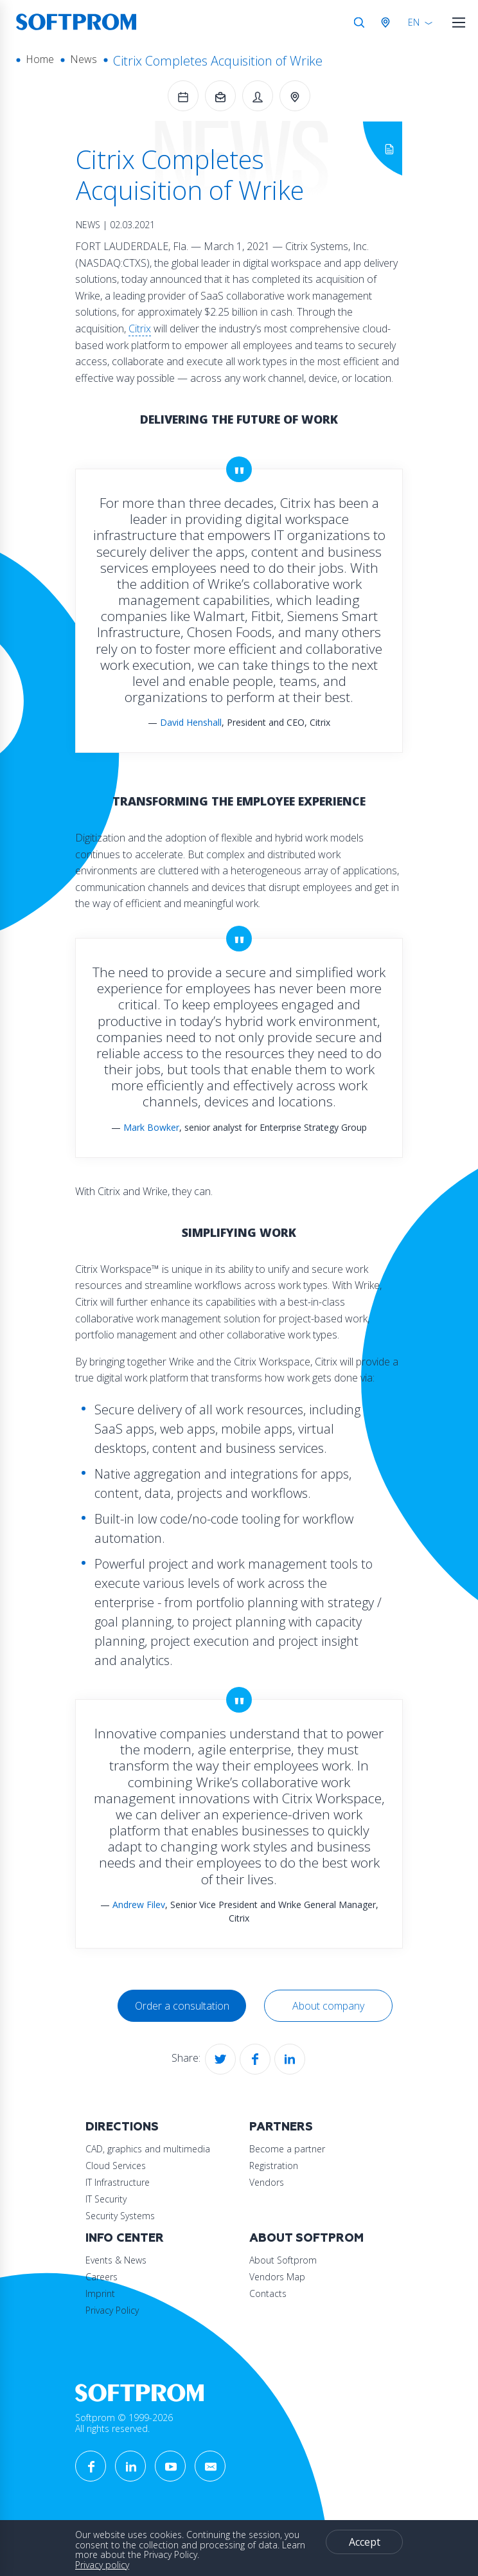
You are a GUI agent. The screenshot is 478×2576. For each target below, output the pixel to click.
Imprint (100, 2293)
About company (328, 2006)
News (83, 59)
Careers (101, 2277)
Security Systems (120, 2216)
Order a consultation (182, 2006)
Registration (273, 2165)
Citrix (139, 328)
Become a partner (287, 2149)
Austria (388, 22)
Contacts (268, 2293)
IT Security (106, 2199)
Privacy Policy (112, 2310)
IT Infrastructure (117, 2182)
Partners (281, 2127)
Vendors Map (277, 2277)
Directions (122, 2127)
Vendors (266, 2182)
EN (414, 22)
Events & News (115, 2260)
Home (40, 59)
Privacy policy (102, 2565)
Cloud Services (115, 2165)
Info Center (124, 2238)
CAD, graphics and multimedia (147, 2149)
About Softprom (306, 2238)
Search (359, 22)
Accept (364, 2542)
